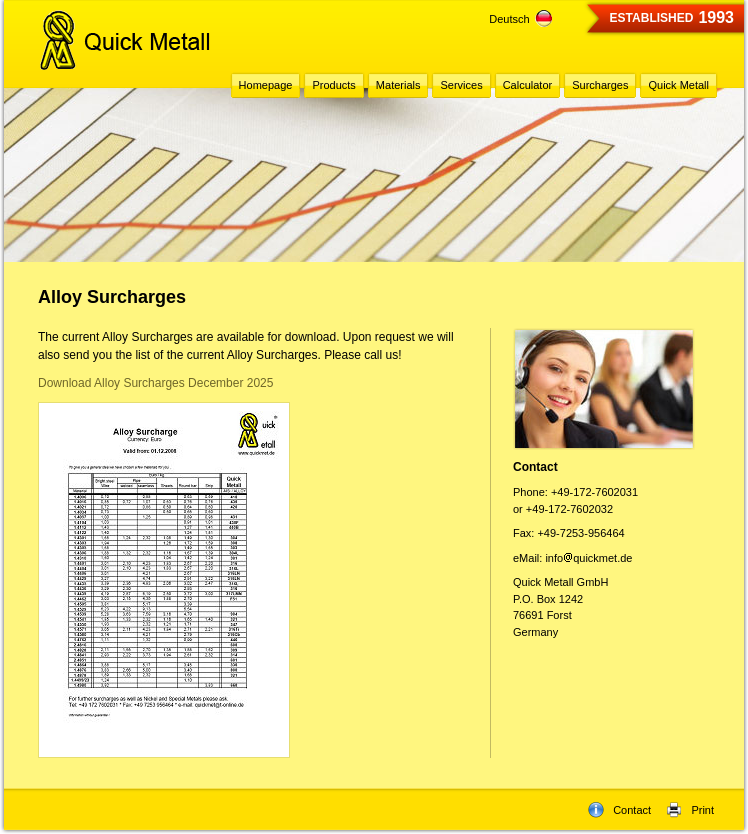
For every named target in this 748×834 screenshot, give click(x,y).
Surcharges (600, 85)
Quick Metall (678, 85)
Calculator (528, 85)
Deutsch (520, 19)
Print (690, 810)
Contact (619, 810)
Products (333, 85)
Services (461, 85)
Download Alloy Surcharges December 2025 (155, 383)
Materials (398, 85)
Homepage (266, 85)
